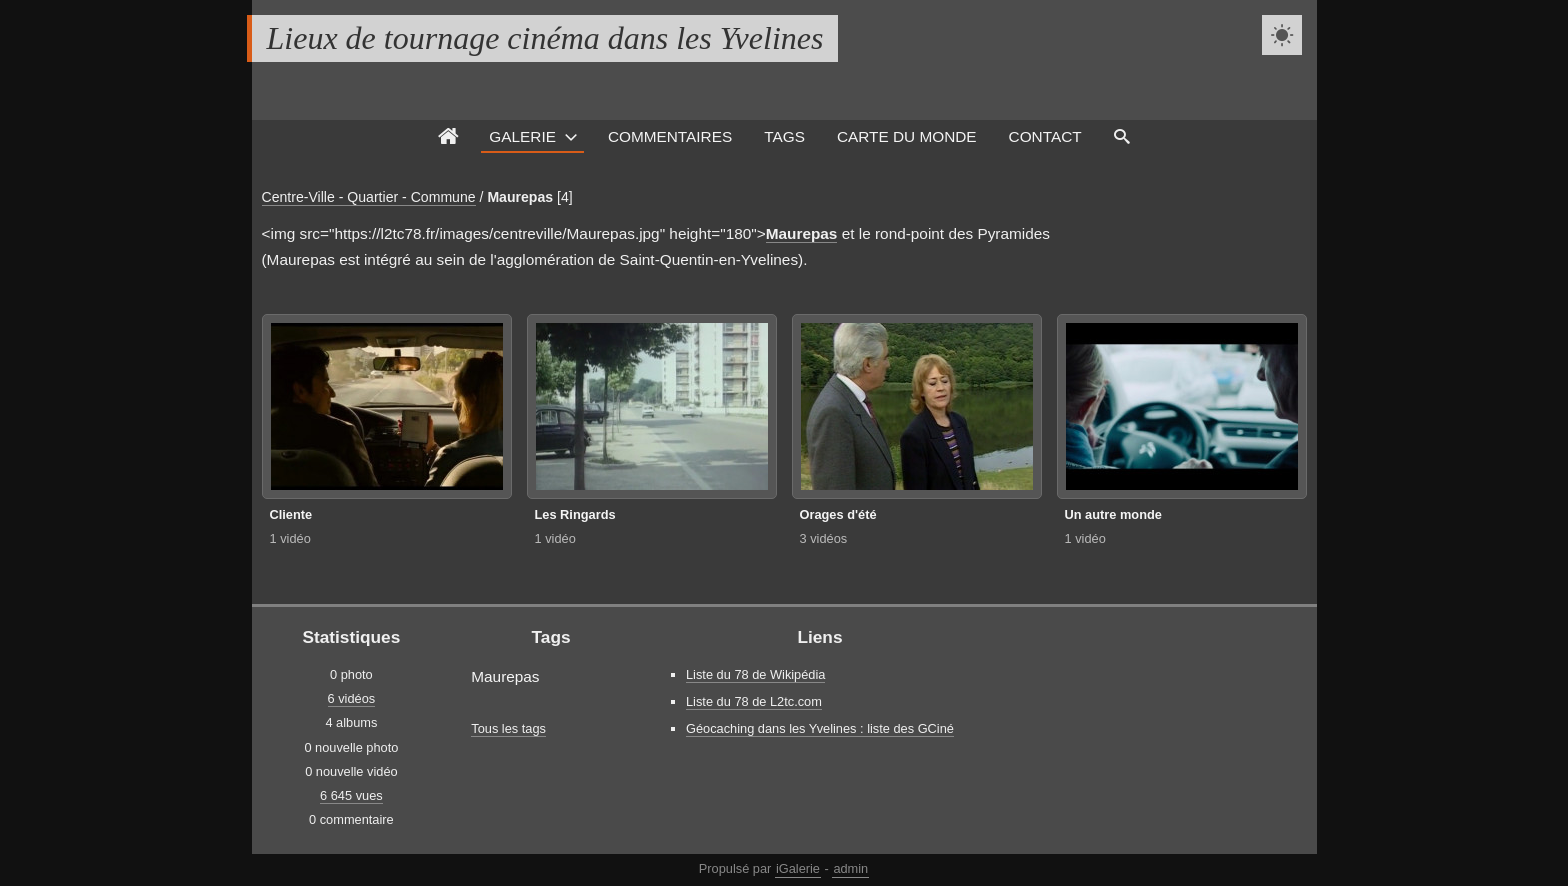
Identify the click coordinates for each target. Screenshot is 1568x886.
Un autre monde (1113, 514)
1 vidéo (290, 538)
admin (850, 868)
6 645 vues (351, 795)
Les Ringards (575, 514)
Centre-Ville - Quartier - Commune (369, 197)
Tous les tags (508, 728)
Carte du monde (907, 136)
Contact (1045, 136)
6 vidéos (352, 698)
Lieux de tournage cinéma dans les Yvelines (545, 38)
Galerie (522, 136)
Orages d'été (838, 514)
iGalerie (798, 868)
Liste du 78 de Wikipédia (755, 674)
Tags (784, 136)
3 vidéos (824, 538)
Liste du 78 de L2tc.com (754, 701)
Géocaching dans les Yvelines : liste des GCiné (820, 728)
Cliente (291, 514)
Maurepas (520, 197)
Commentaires (670, 136)
